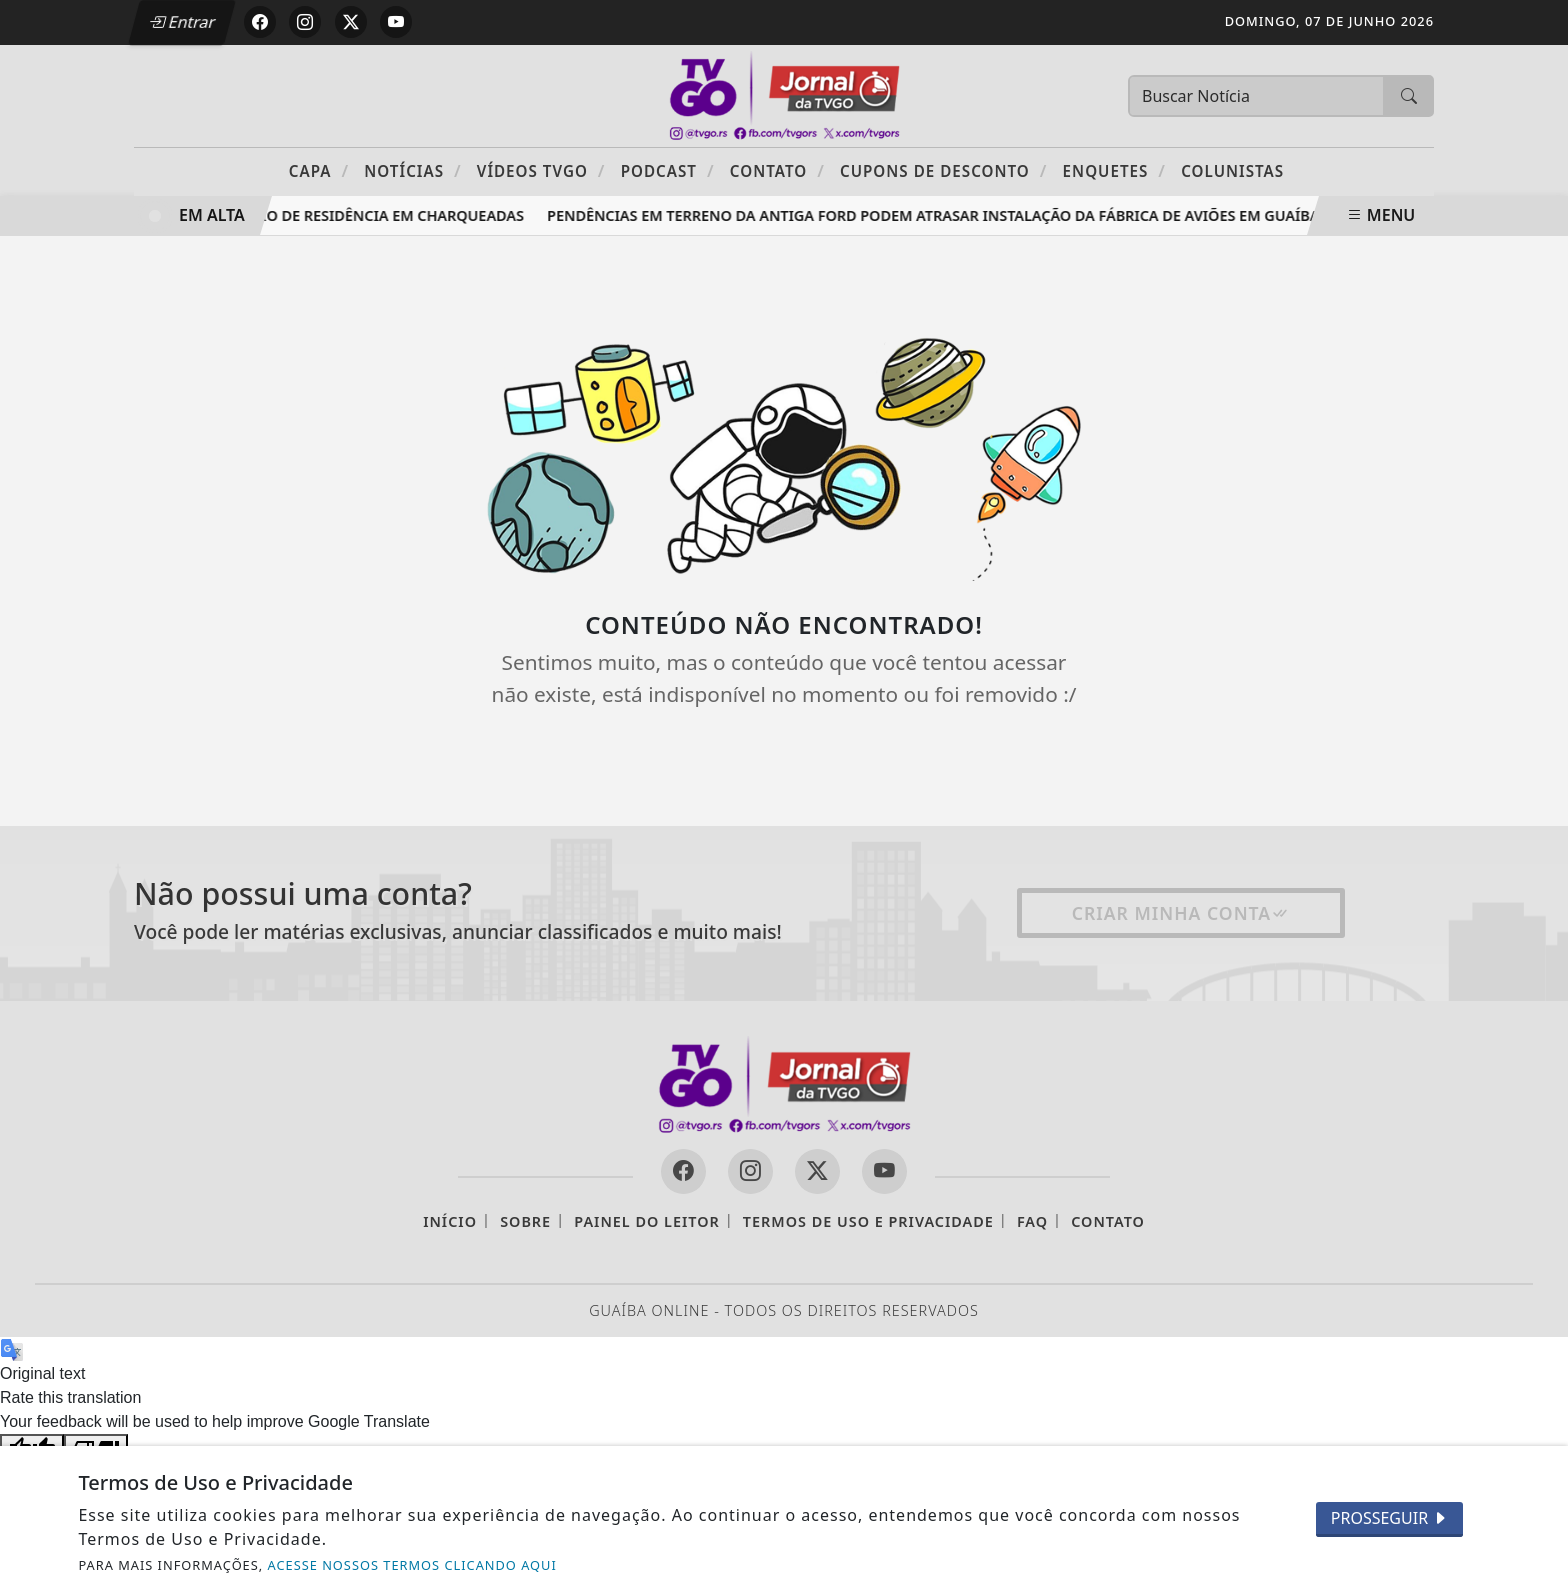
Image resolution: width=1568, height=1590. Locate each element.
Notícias (412, 170)
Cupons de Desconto (943, 170)
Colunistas (1232, 171)
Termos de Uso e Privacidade (868, 1221)
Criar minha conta (1181, 913)
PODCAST (668, 170)
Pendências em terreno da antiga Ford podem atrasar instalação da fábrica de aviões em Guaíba (938, 215)
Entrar (182, 22)
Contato (777, 170)
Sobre (525, 1221)
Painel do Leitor (646, 1221)
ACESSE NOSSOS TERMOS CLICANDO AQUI (412, 1565)
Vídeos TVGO (541, 170)
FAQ (1032, 1221)
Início (450, 1221)
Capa (319, 170)
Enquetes (1114, 170)
